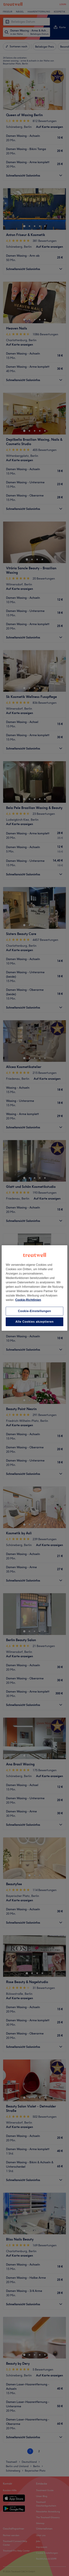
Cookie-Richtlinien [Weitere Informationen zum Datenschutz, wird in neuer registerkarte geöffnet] (28, 1299)
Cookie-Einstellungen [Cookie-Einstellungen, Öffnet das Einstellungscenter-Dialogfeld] (34, 1311)
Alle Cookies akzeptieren (34, 1321)
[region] (34, 1288)
